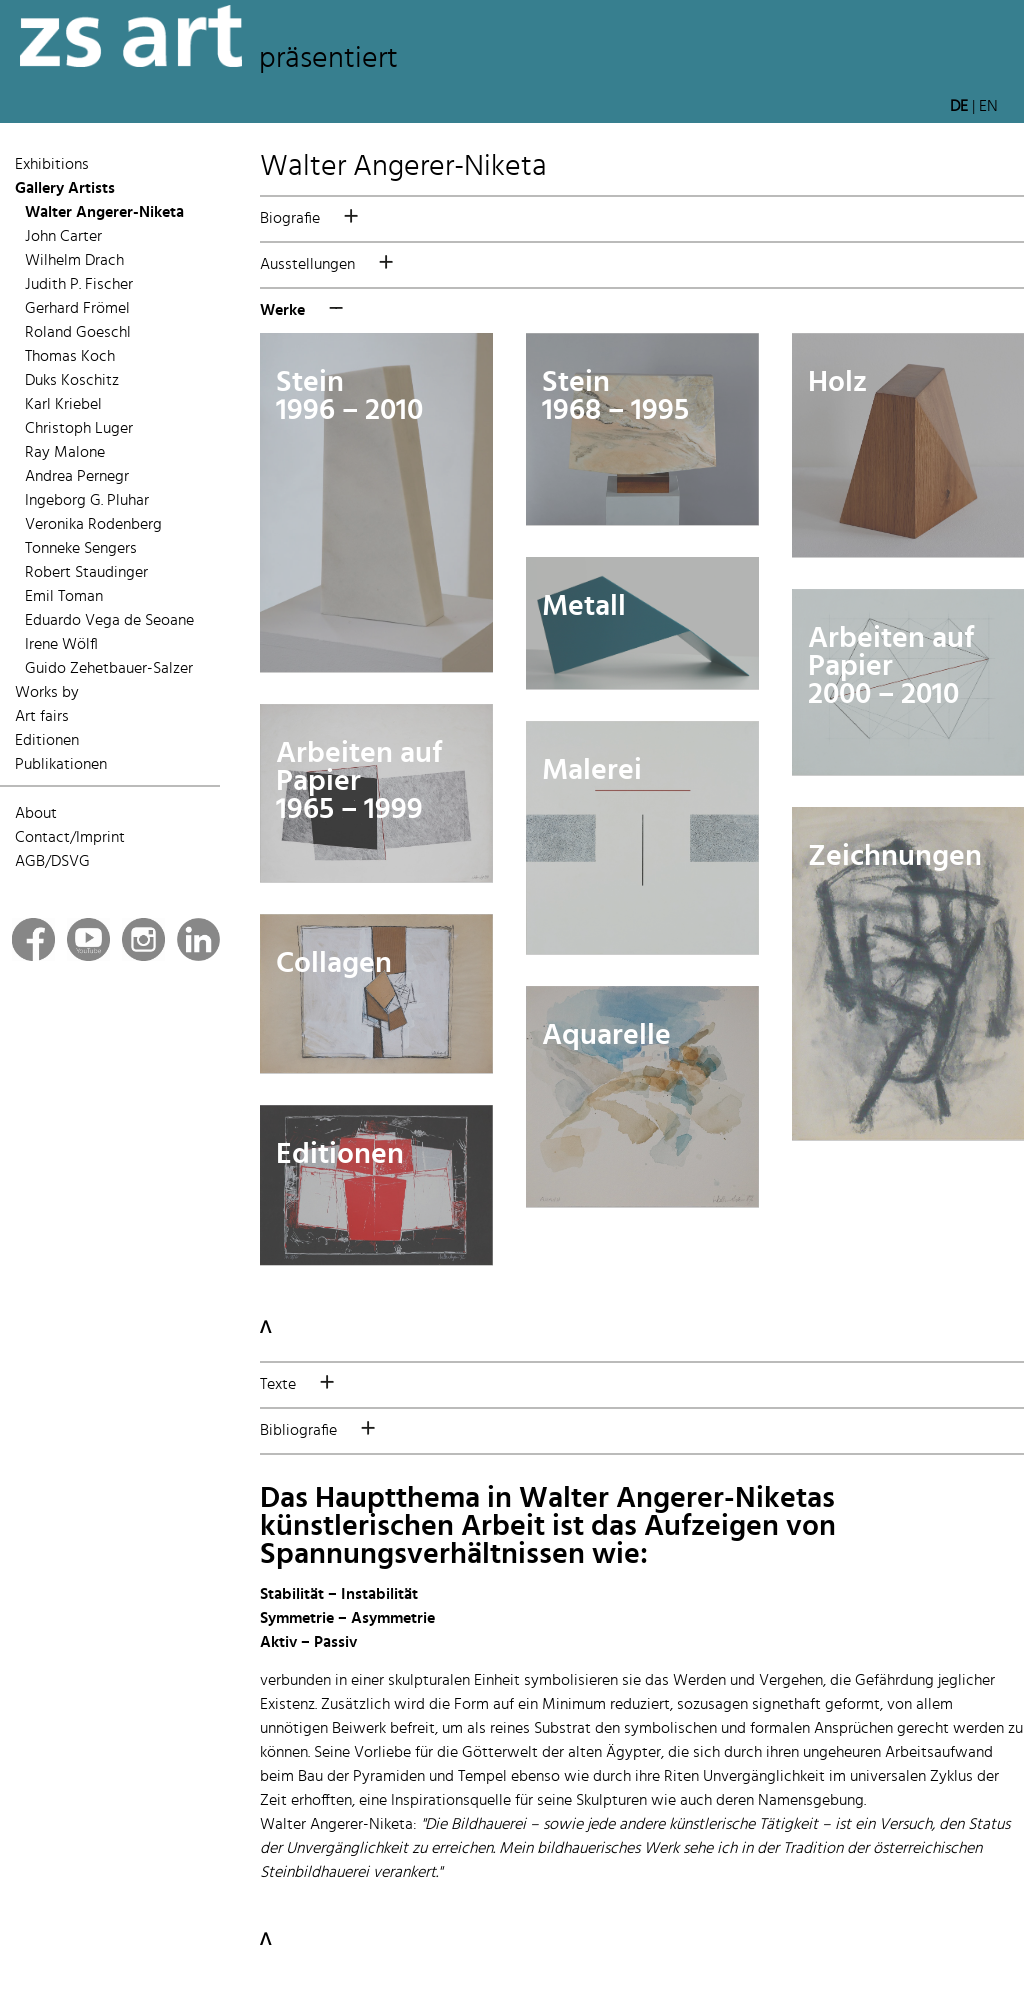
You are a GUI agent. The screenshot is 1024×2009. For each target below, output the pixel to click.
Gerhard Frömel (77, 309)
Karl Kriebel (63, 405)
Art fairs (42, 717)
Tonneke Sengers (81, 549)
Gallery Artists (65, 189)
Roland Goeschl (78, 333)
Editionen (47, 741)
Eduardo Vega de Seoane (109, 621)
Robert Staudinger (86, 573)
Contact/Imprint (70, 838)
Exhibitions (52, 165)
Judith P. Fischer (79, 285)
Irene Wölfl (61, 645)
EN (988, 107)
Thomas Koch (70, 357)
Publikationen (61, 765)
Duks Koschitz (72, 381)
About (36, 814)
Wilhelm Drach (74, 261)
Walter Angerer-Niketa (104, 213)
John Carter (63, 237)
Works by (47, 693)
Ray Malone (65, 453)
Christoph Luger (79, 429)
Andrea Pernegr (77, 477)
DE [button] (959, 107)
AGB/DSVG (52, 862)
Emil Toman (64, 597)
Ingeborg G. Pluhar (87, 501)
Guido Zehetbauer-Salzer (109, 669)
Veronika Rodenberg (93, 525)
